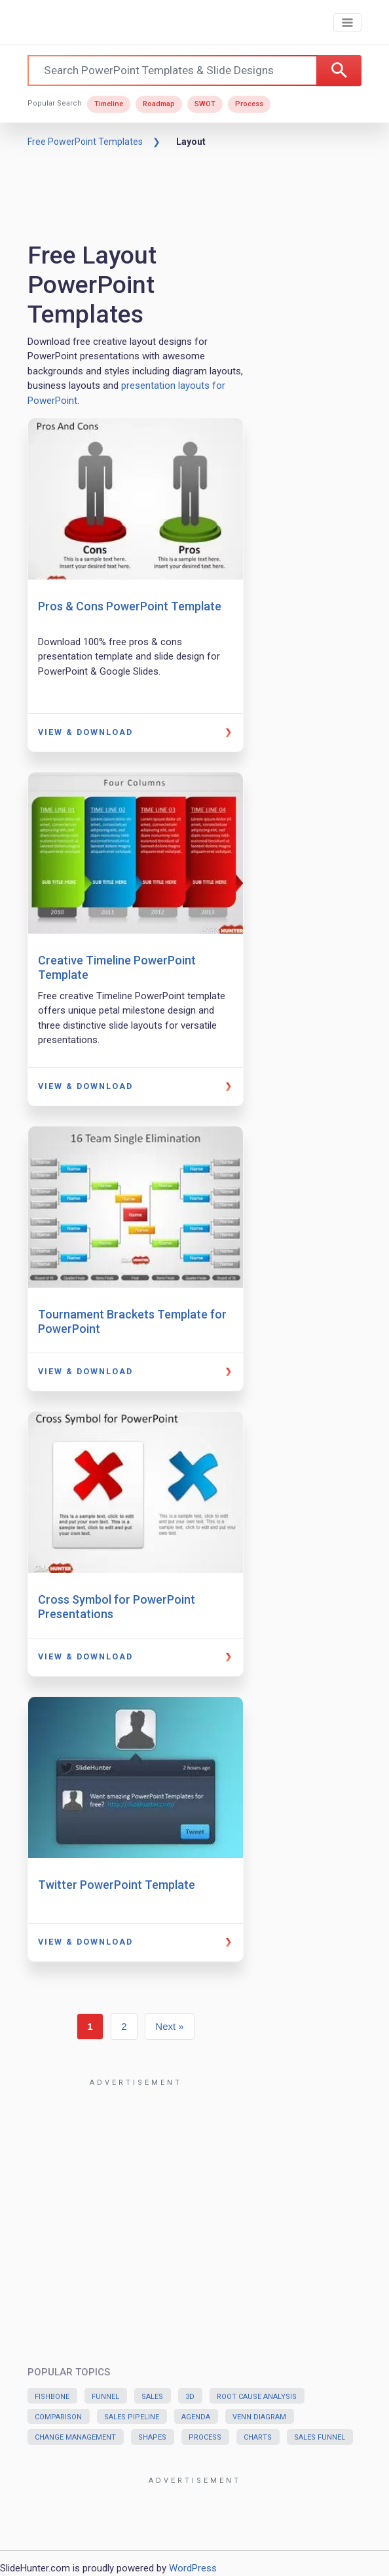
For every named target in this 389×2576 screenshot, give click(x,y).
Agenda (195, 2417)
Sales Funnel (319, 2437)
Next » (169, 2026)
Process (249, 104)
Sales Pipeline (131, 2417)
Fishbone (52, 2396)
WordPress (193, 2568)
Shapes (152, 2437)
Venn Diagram (259, 2417)
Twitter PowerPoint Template (116, 1885)
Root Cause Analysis (257, 2396)
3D (189, 2396)
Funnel (105, 2396)
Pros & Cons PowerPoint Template (129, 606)
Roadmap (159, 104)
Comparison (58, 2417)
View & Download (85, 732)
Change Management (75, 2437)
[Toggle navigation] (347, 22)
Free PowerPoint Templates (85, 141)
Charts (258, 2437)
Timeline (108, 104)
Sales (152, 2396)
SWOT (204, 104)
